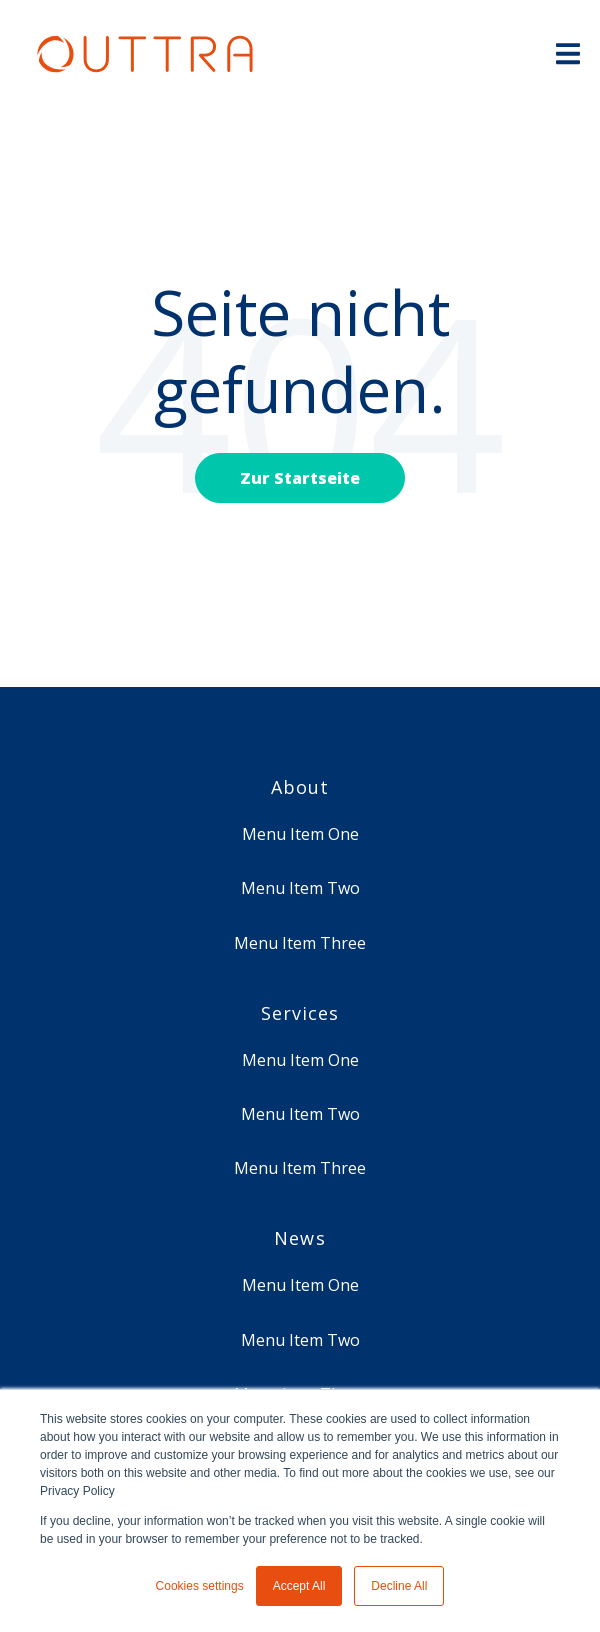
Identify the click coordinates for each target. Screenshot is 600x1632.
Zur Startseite (300, 478)
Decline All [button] (399, 1586)
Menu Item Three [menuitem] (300, 943)
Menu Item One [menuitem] (300, 834)
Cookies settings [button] (200, 1586)
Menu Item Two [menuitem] (300, 888)
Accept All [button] (299, 1586)
